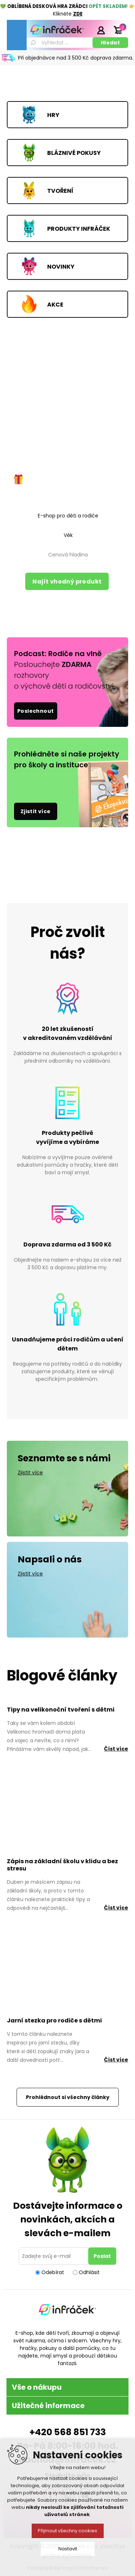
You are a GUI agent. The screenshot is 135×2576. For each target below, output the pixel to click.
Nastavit (67, 2548)
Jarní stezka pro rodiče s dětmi (54, 2020)
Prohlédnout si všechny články (67, 2097)
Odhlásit (89, 2272)
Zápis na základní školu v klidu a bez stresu (62, 1865)
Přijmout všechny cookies (67, 2530)
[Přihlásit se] (55, 2256)
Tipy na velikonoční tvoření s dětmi (60, 1709)
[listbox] (68, 515)
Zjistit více (36, 811)
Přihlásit (100, 29)
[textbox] (59, 42)
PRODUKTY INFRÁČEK (78, 228)
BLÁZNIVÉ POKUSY (74, 152)
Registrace (82, 29)
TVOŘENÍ (60, 190)
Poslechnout (35, 711)
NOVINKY (61, 266)
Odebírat (52, 2272)
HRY (53, 114)
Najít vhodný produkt (67, 581)
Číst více (116, 1748)
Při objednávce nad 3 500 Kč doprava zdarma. (75, 57)
